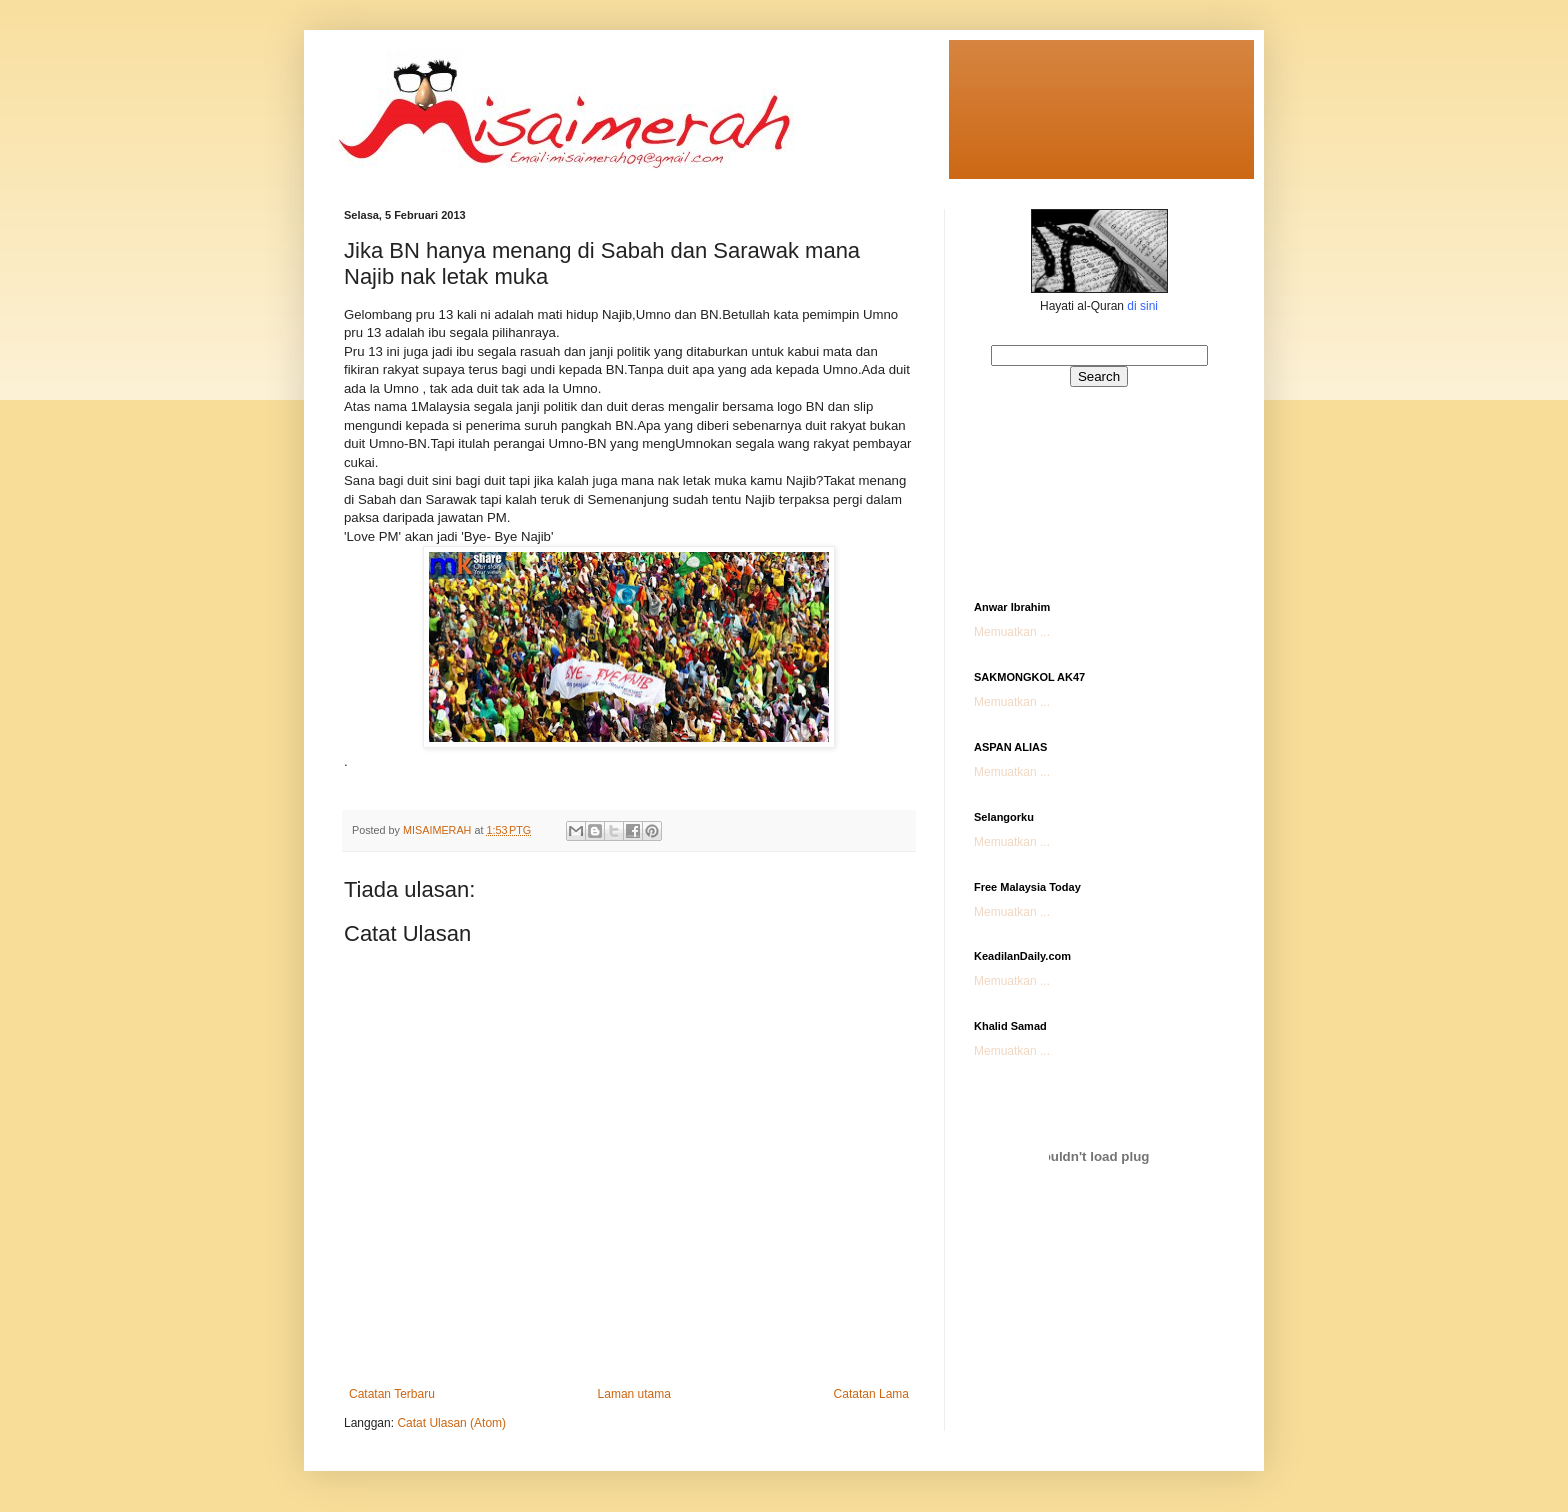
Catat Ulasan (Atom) (451, 1423)
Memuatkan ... (1012, 632)
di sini (1142, 306)
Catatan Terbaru (392, 1394)
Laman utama (634, 1394)
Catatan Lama (871, 1394)
